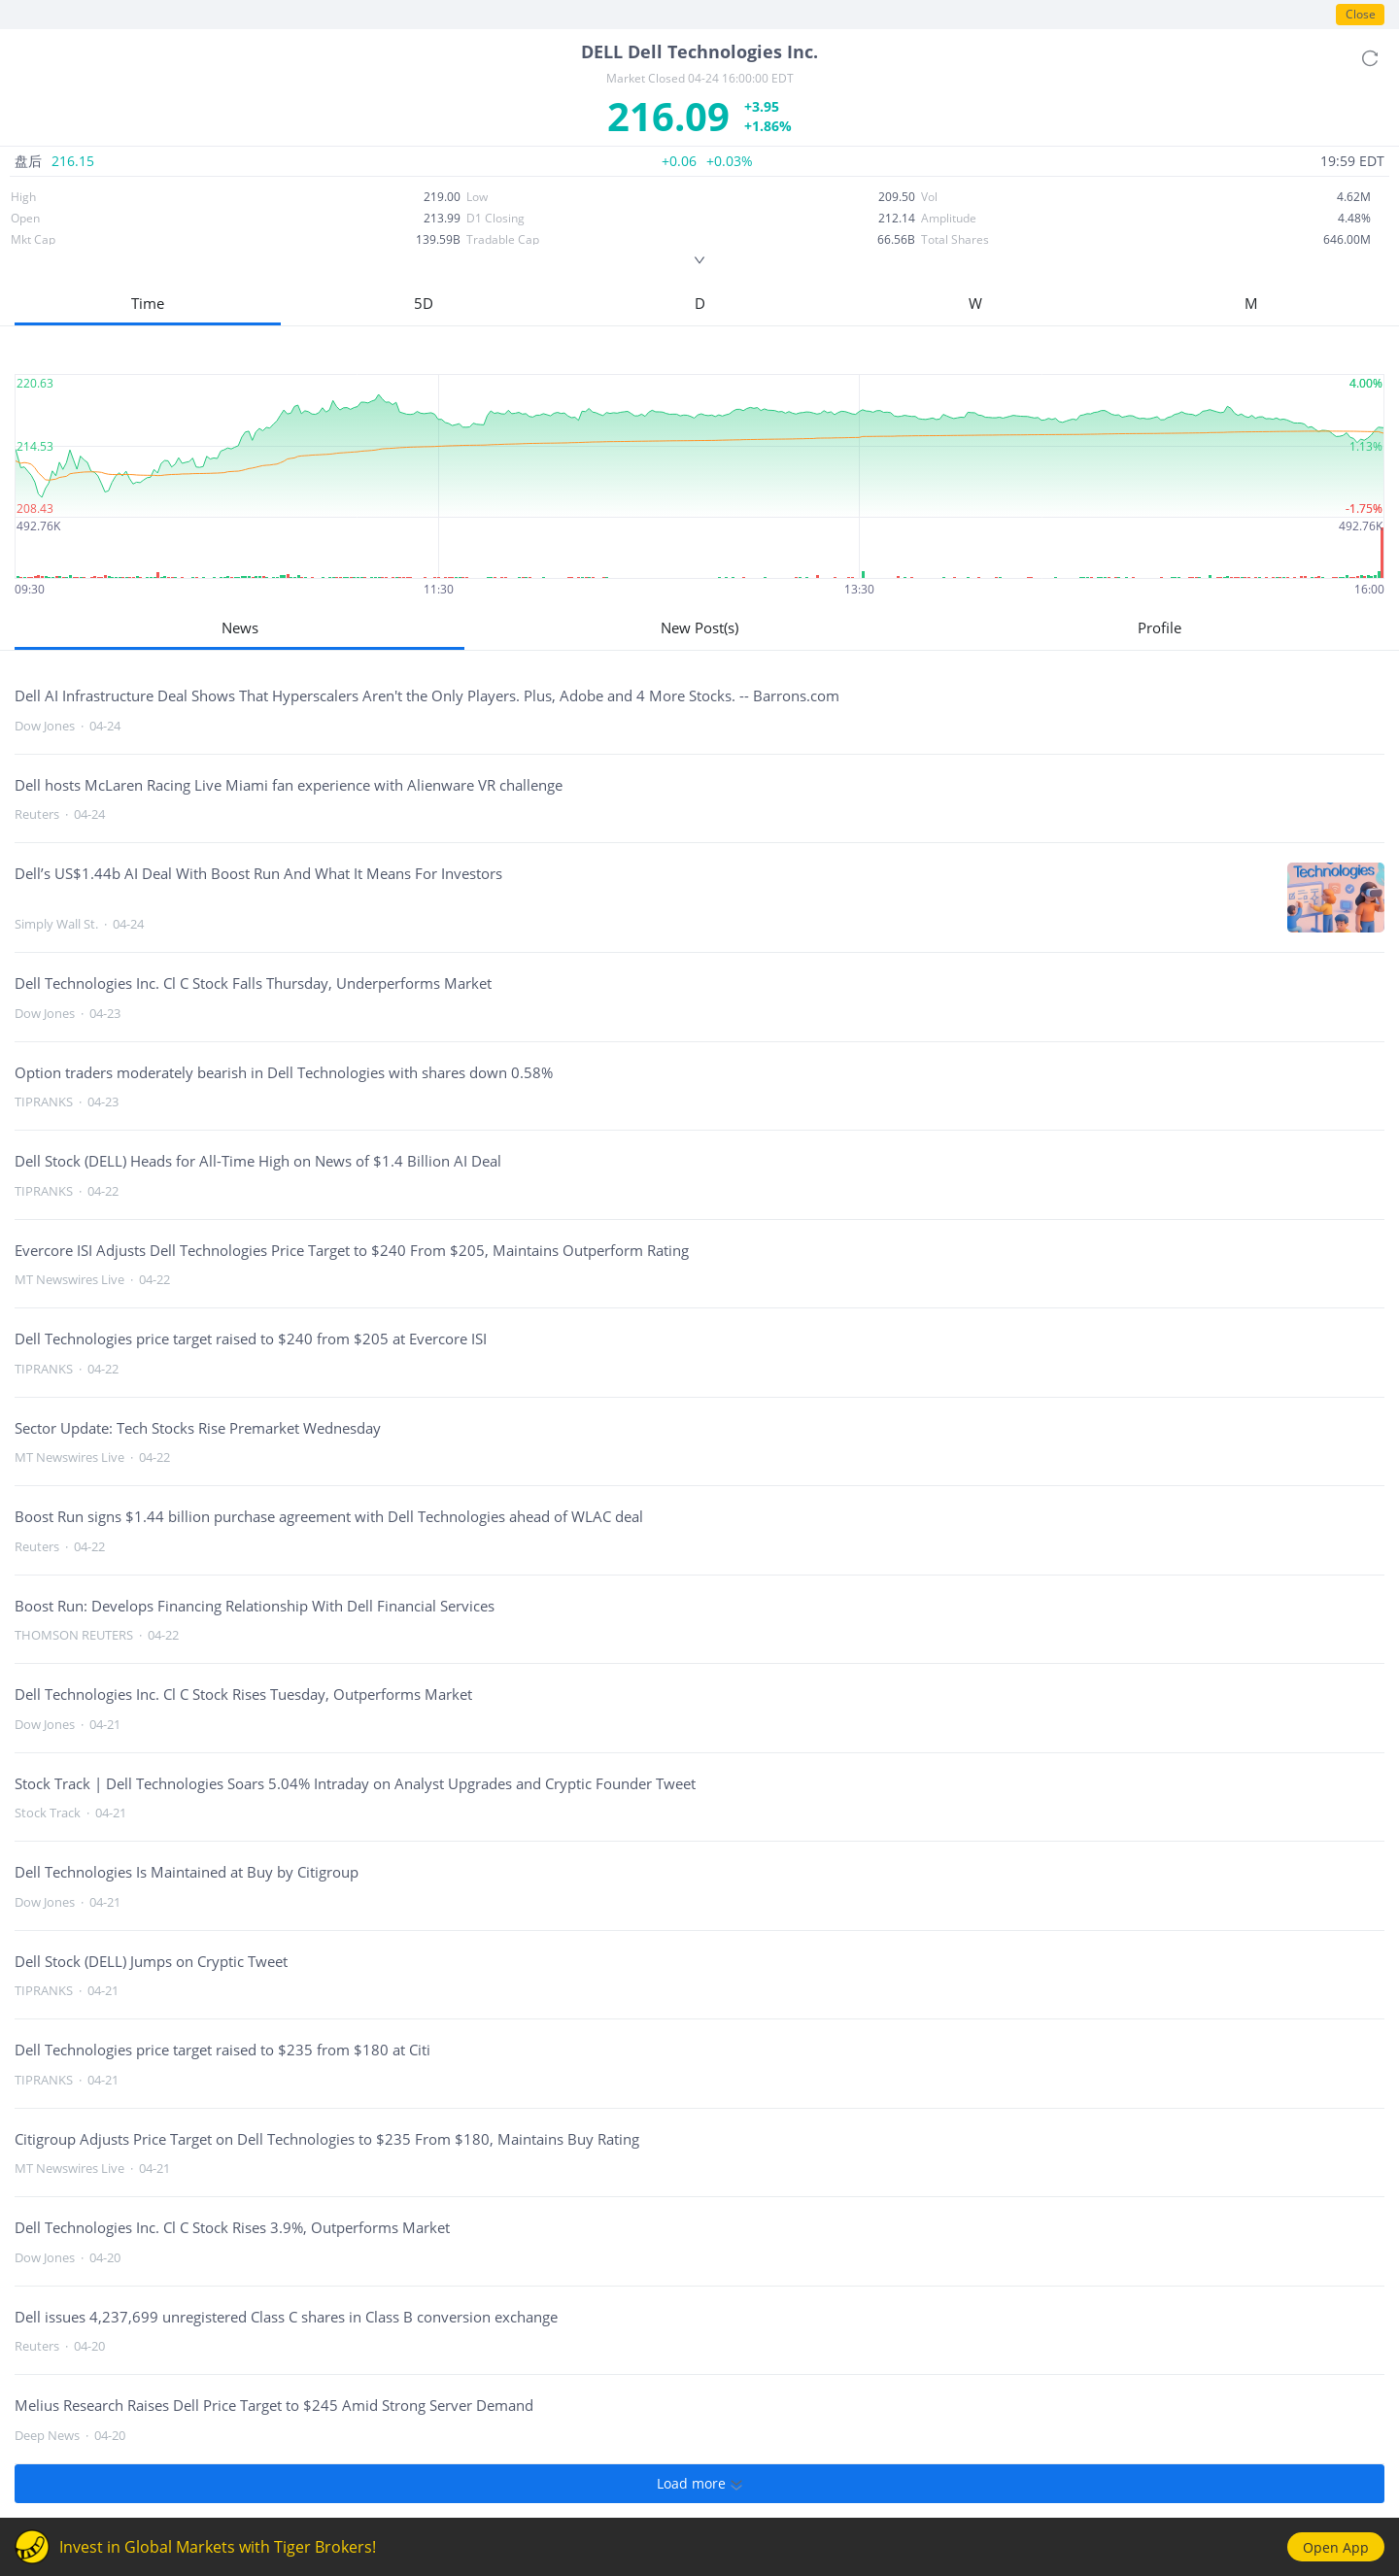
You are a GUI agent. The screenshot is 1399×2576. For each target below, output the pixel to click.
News (240, 627)
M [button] (1251, 303)
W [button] (975, 303)
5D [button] (423, 303)
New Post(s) (699, 627)
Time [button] (147, 303)
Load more (699, 2483)
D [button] (700, 303)
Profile (1159, 627)
